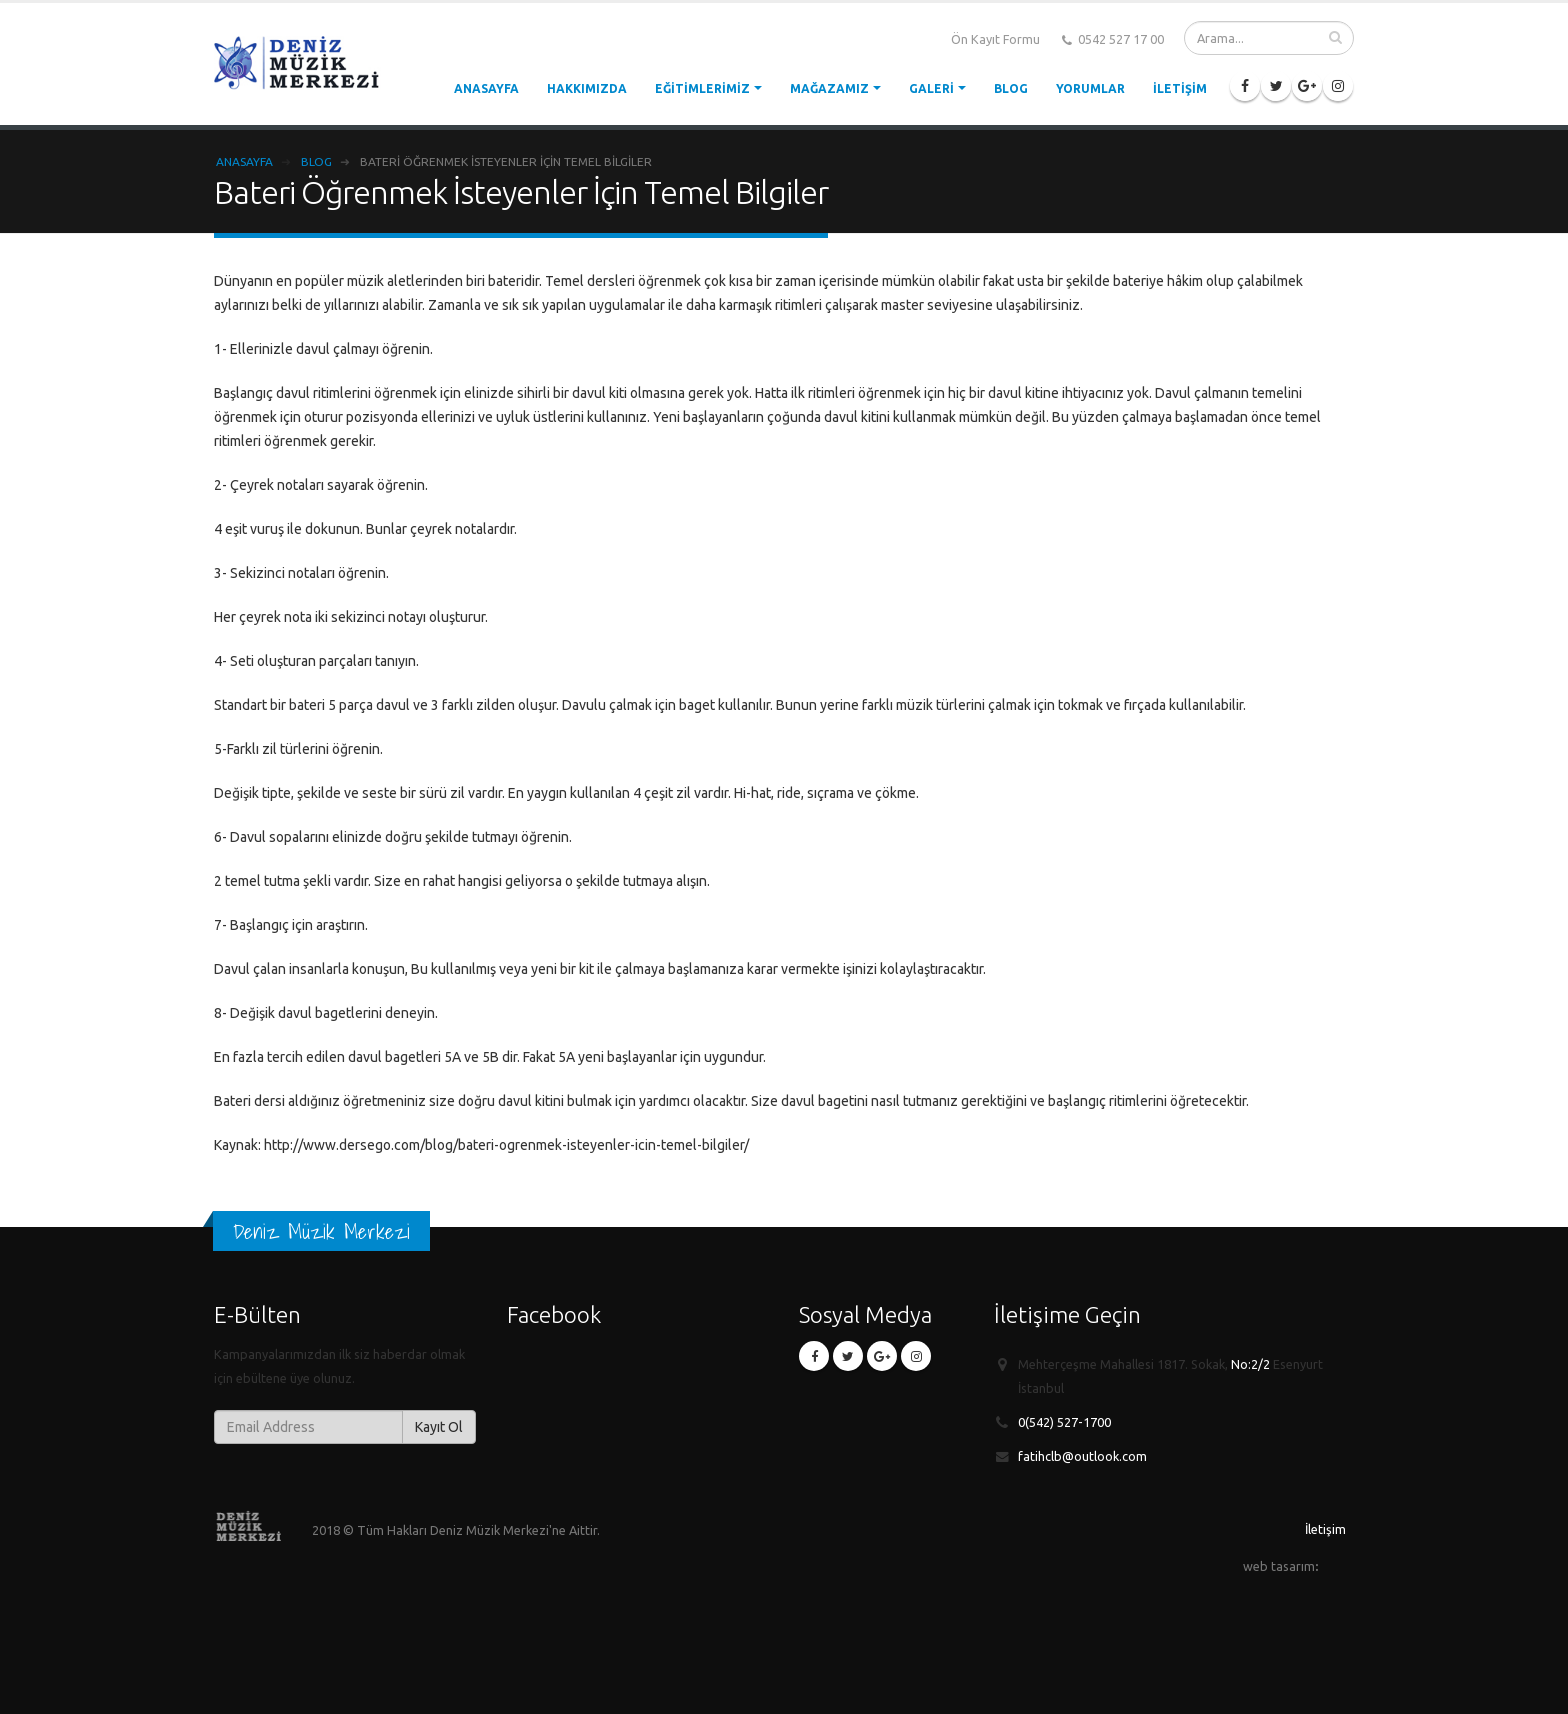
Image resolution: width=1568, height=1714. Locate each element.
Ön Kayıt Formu (995, 39)
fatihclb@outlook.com (1082, 1456)
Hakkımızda (587, 88)
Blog (1011, 88)
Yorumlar (1090, 88)
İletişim (1180, 88)
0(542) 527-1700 (1064, 1422)
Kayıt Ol (439, 1427)
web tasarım (1279, 1566)
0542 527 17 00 (1113, 40)
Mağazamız (829, 88)
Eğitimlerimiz (702, 88)
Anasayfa (486, 88)
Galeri (931, 88)
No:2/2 (1250, 1364)
